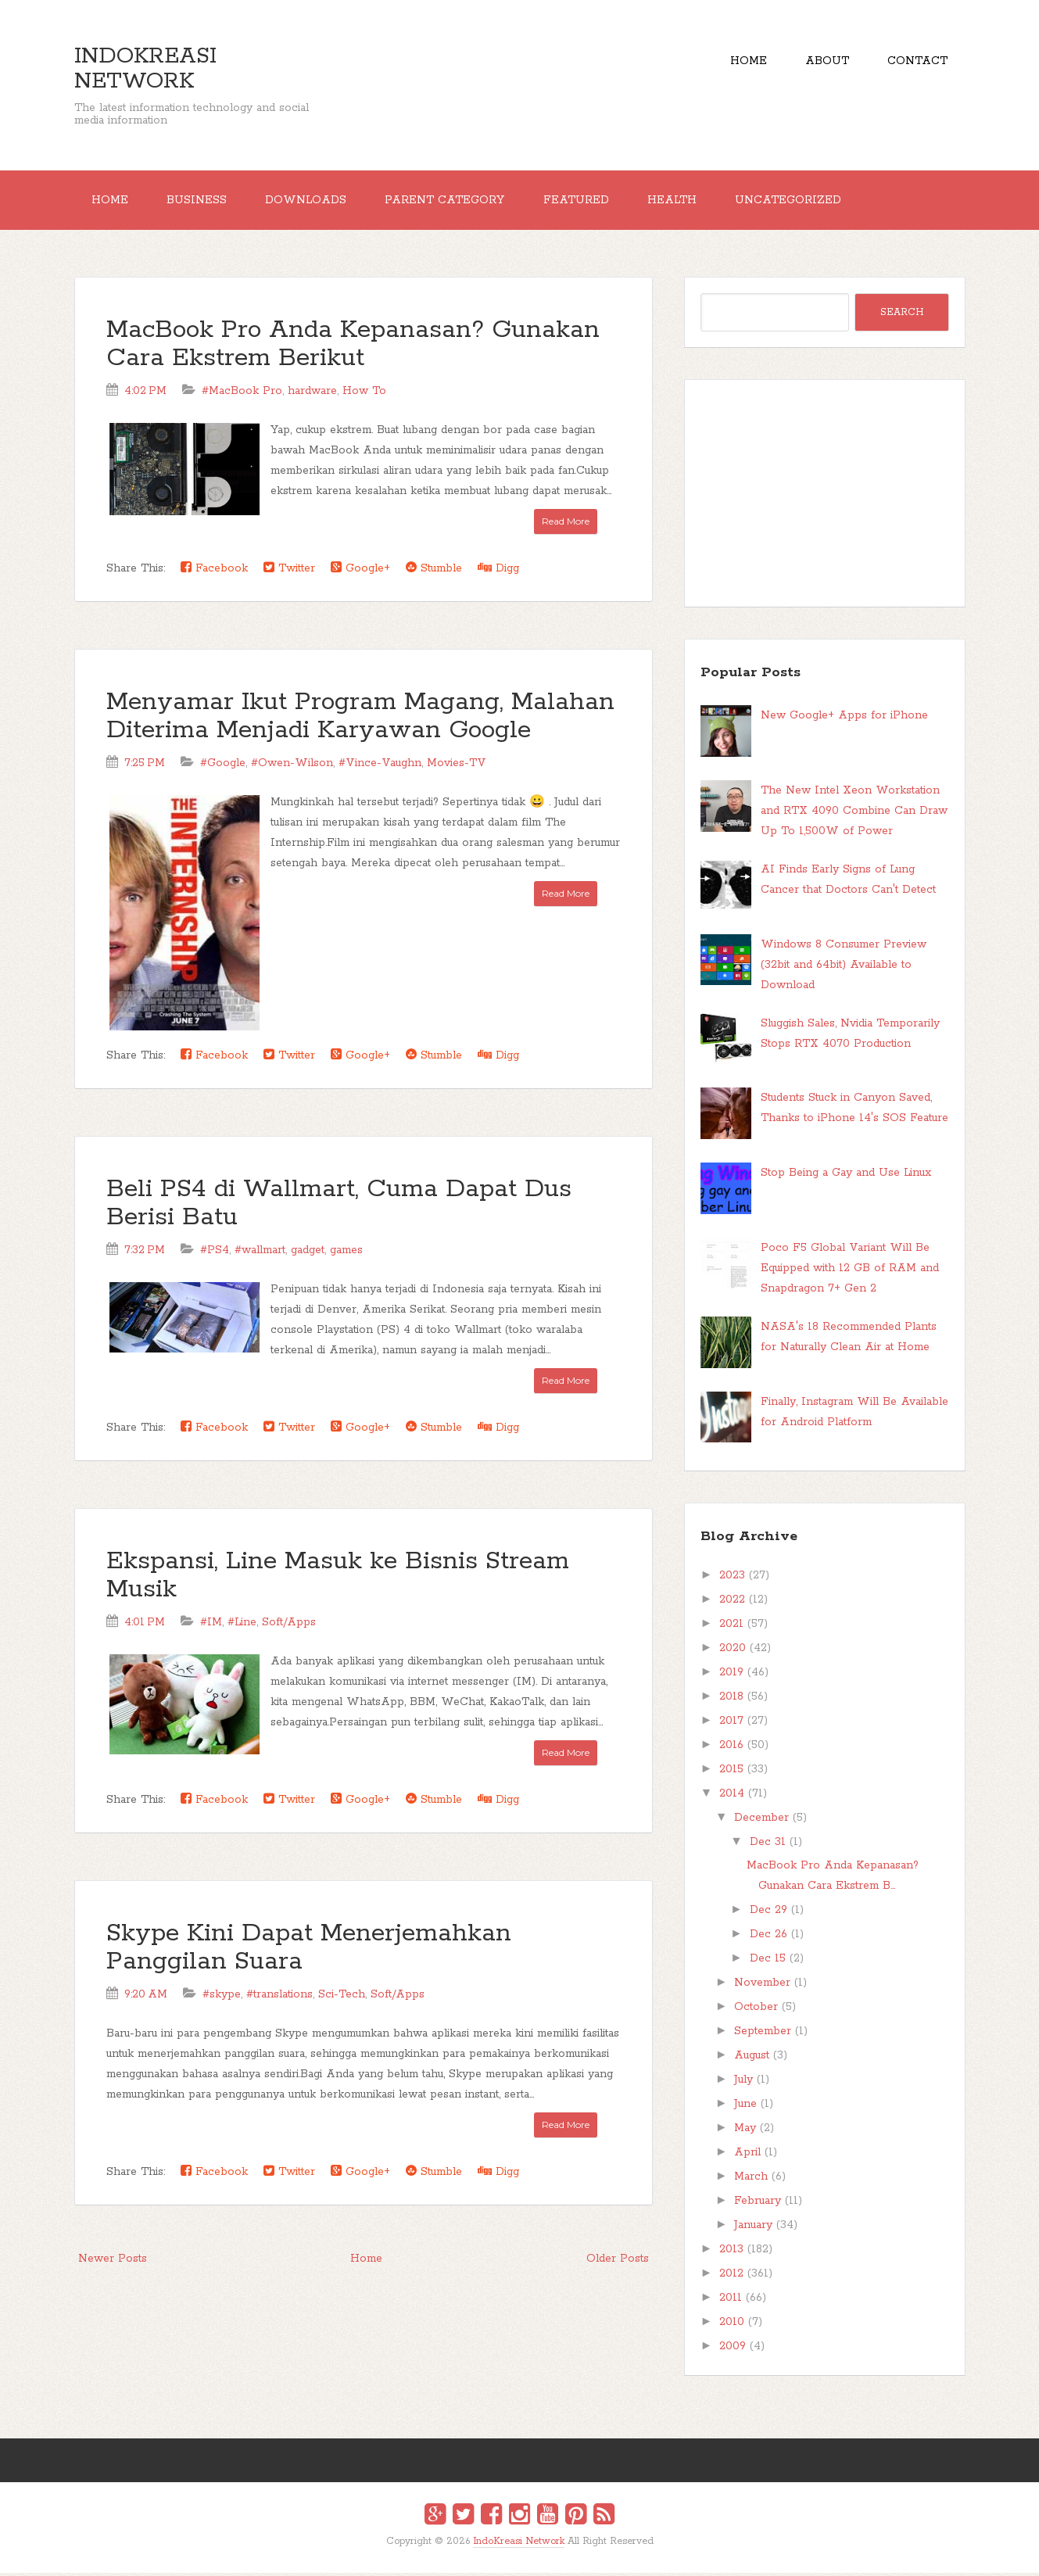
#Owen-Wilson (292, 766)
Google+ (360, 571)
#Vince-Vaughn (380, 766)
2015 (731, 1772)
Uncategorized (807, 202)
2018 (731, 1700)
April (747, 2155)
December (761, 1821)
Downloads (313, 202)
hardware (312, 394)
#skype (221, 1997)
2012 (731, 2277)
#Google (222, 766)
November (762, 1986)
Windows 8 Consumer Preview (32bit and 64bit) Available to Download (843, 967)
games (346, 1252)
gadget (307, 1252)
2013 (731, 2252)
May (745, 2131)
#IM (211, 1625)
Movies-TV (456, 766)
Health (688, 202)
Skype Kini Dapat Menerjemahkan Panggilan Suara (308, 1950)
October (756, 2010)
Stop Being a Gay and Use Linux (846, 1176)
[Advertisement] (824, 496)
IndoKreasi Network (145, 68)
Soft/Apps (289, 1625)
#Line (242, 1625)
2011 (730, 2301)
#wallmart (260, 1252)
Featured (589, 202)
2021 (731, 1627)
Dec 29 (768, 1913)
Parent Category (455, 202)
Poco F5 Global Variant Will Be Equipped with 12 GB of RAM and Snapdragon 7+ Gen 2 (850, 1270)
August (751, 2058)
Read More (565, 524)
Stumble (434, 571)
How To (364, 394)
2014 (731, 1797)
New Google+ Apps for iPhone (844, 718)
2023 (732, 1578)
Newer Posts (112, 2261)
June (745, 2107)
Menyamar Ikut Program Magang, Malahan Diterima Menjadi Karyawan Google (360, 720)
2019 (731, 1675)
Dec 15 (768, 1961)
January (753, 2228)
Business (201, 202)
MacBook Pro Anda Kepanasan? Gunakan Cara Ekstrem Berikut (353, 347)
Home (741, 63)
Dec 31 (768, 1845)
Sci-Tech (341, 1997)
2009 (732, 2349)
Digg (498, 571)
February (757, 2204)
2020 (732, 1651)
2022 (732, 1603)
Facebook (214, 571)
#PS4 (214, 1252)
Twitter (289, 571)
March (751, 2180)
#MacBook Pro (242, 394)
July (743, 2083)
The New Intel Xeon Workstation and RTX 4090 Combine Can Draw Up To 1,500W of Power (854, 813)
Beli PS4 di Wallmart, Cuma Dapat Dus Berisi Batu (338, 1206)
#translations (279, 1997)
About (823, 63)
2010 (731, 2325)
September (762, 2034)
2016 (731, 1748)
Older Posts (617, 2261)
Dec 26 (768, 1937)
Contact (917, 63)
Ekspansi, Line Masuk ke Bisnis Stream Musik (337, 1578)
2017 (731, 1724)
